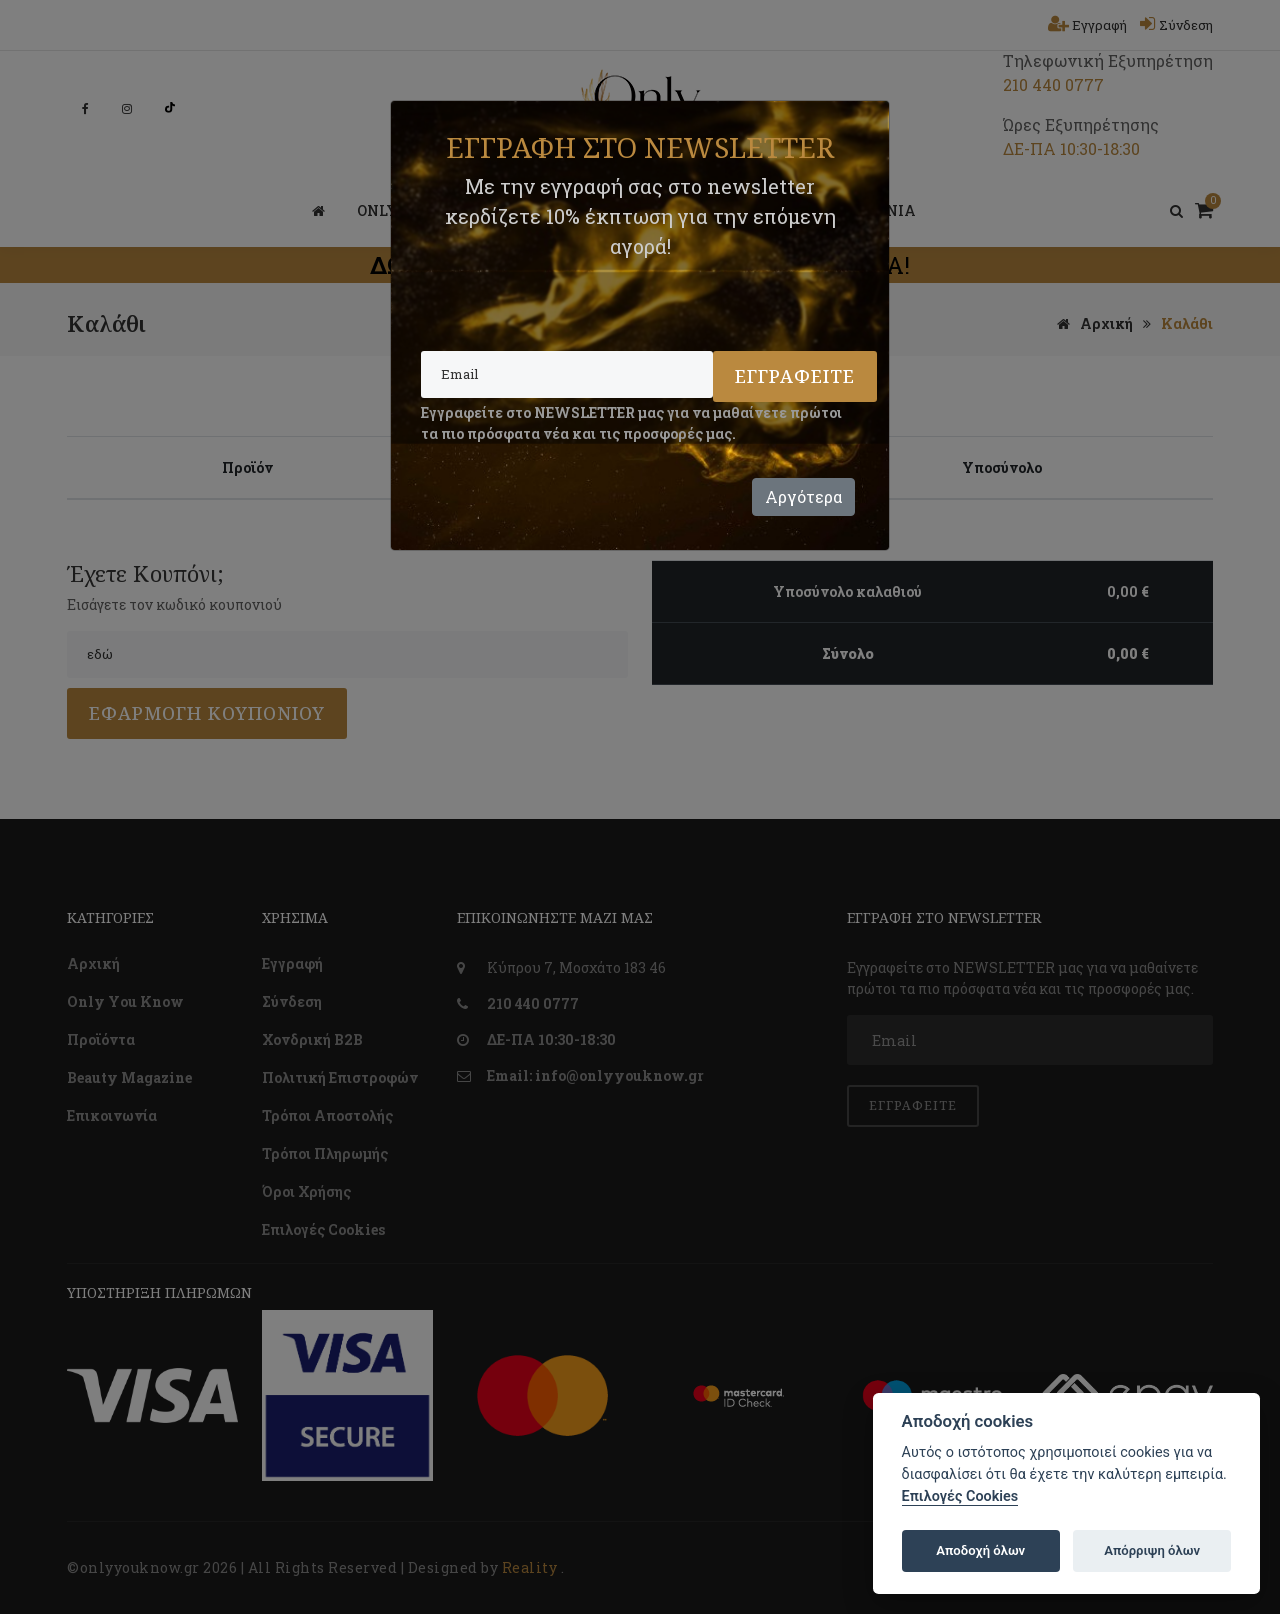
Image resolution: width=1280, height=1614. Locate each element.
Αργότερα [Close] (803, 496)
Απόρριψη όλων (1152, 1550)
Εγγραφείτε (795, 376)
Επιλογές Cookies (960, 1496)
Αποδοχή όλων (980, 1550)
